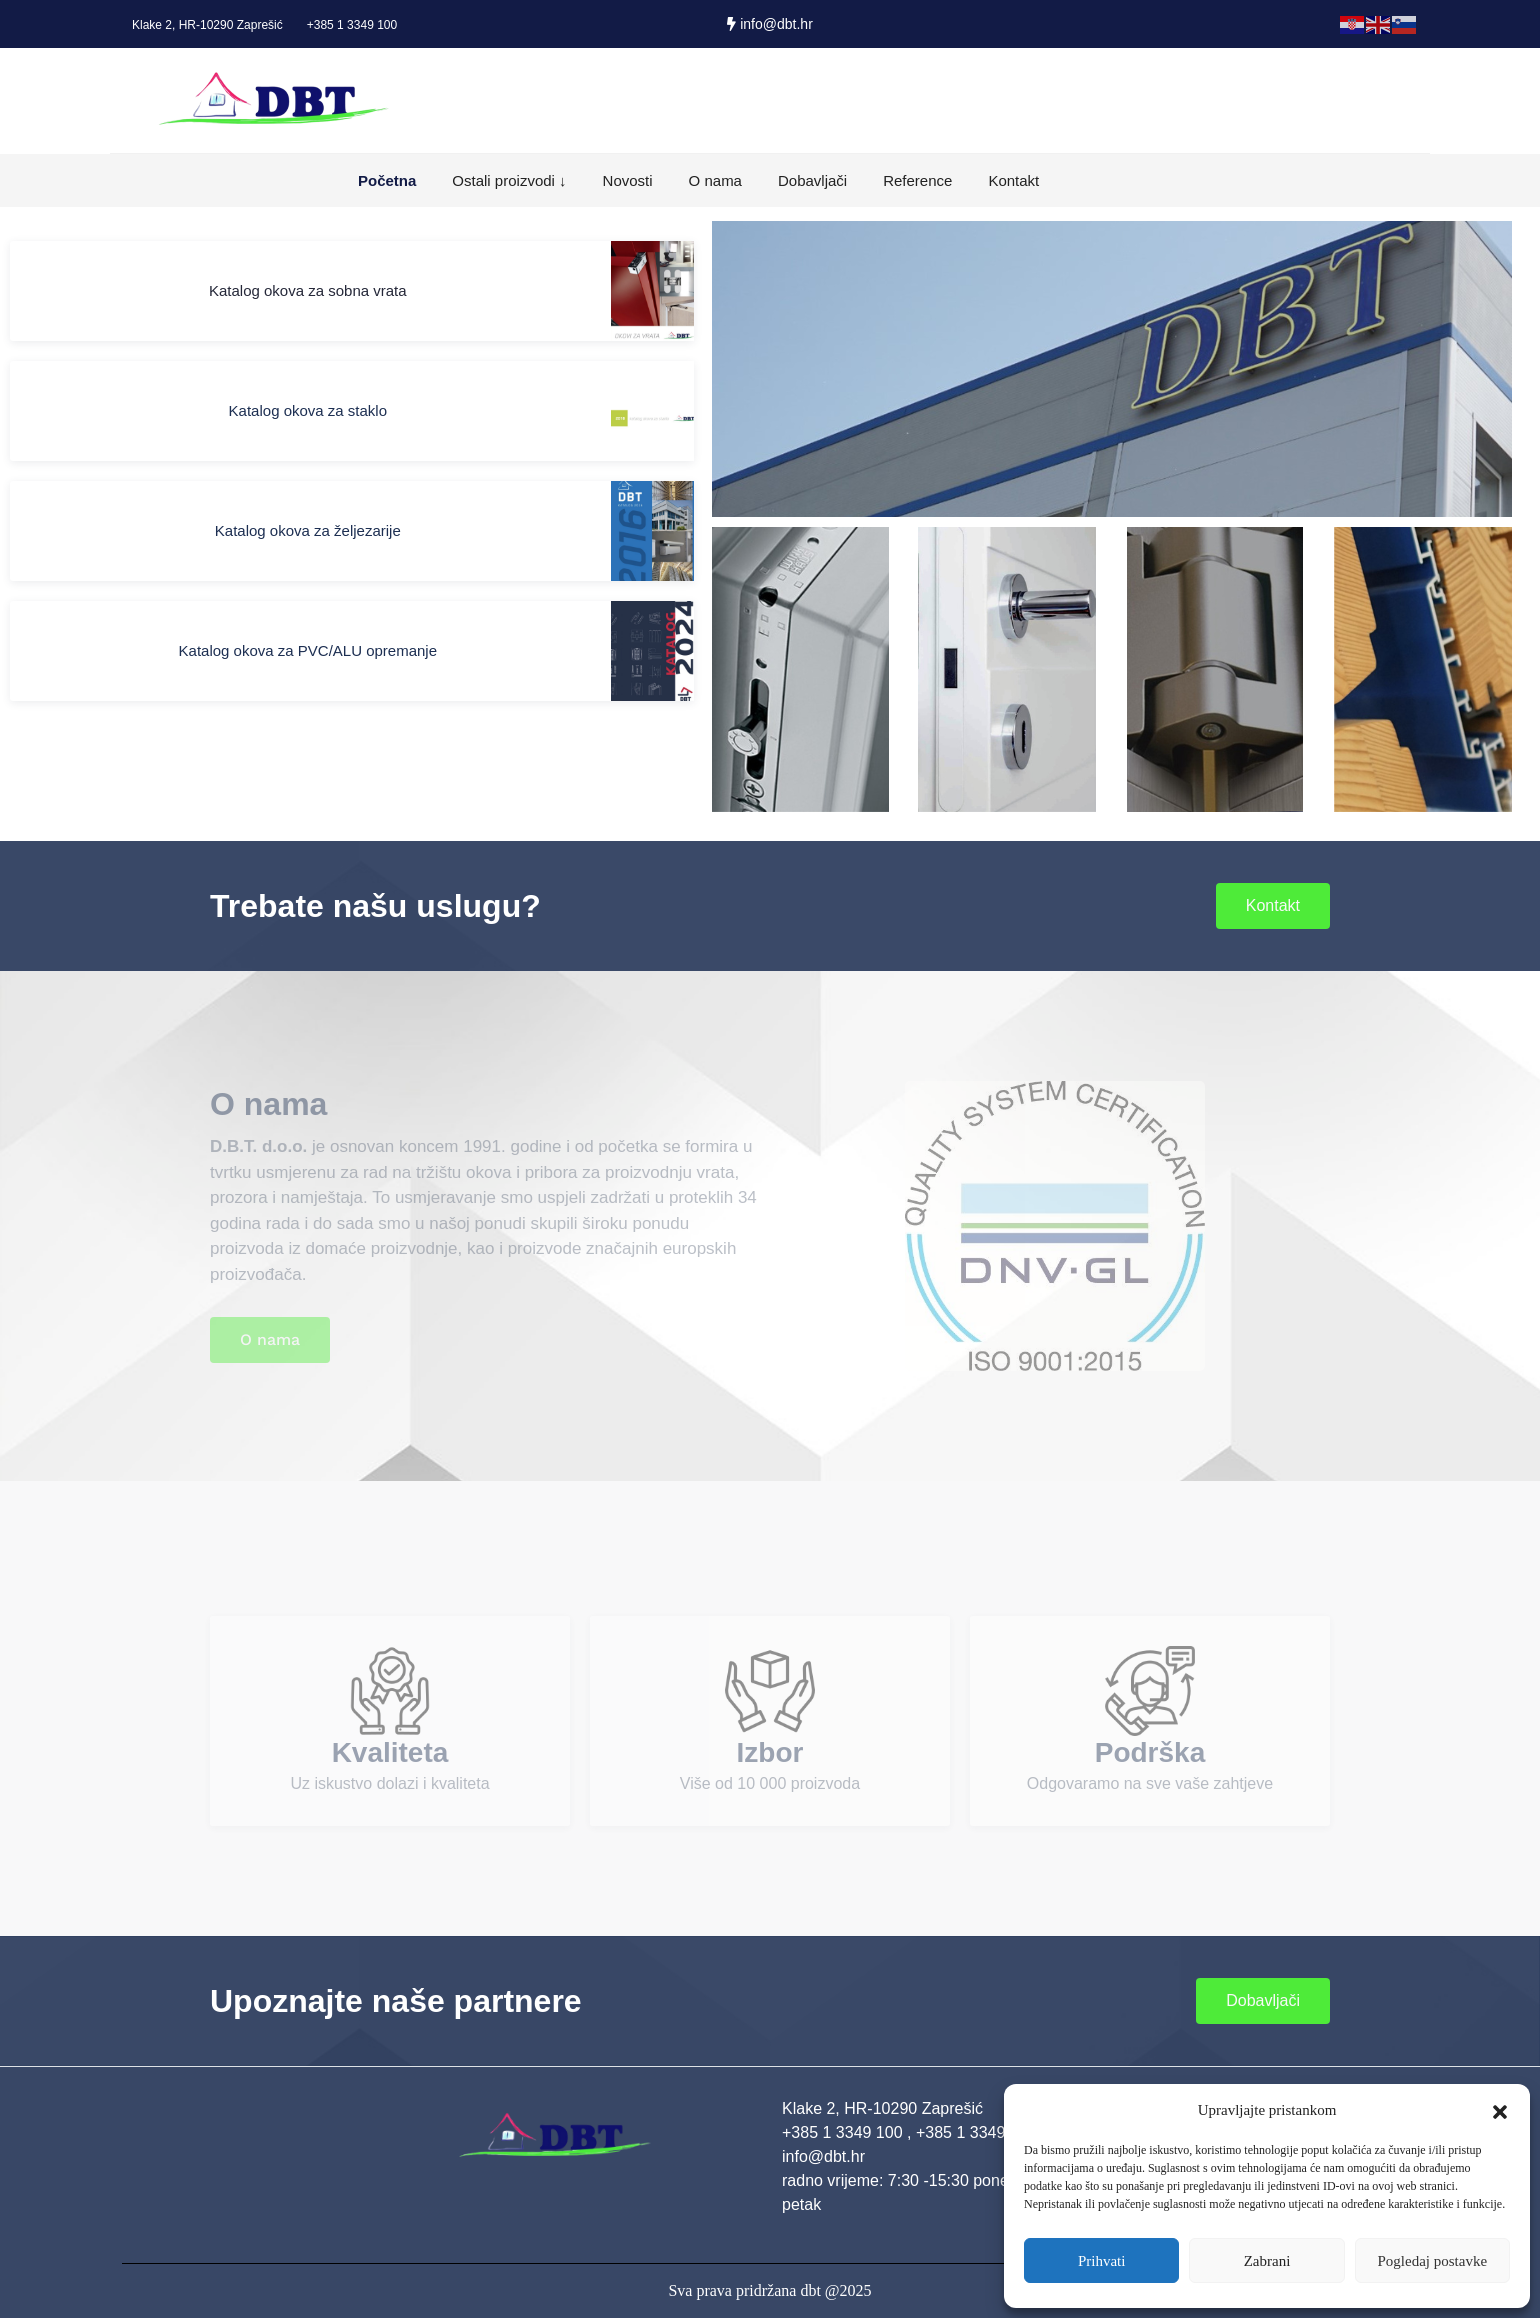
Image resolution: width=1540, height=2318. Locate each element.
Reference (917, 180)
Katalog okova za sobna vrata (308, 290)
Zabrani (1267, 2261)
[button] (1500, 2110)
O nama (715, 180)
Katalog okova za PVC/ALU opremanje (308, 650)
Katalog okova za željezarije (308, 530)
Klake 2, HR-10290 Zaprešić (207, 25)
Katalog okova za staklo (308, 410)
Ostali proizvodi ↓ (509, 180)
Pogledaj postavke (1433, 2261)
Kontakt (1013, 180)
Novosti (628, 180)
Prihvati (1102, 2261)
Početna (387, 180)
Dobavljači (812, 180)
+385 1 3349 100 (352, 25)
